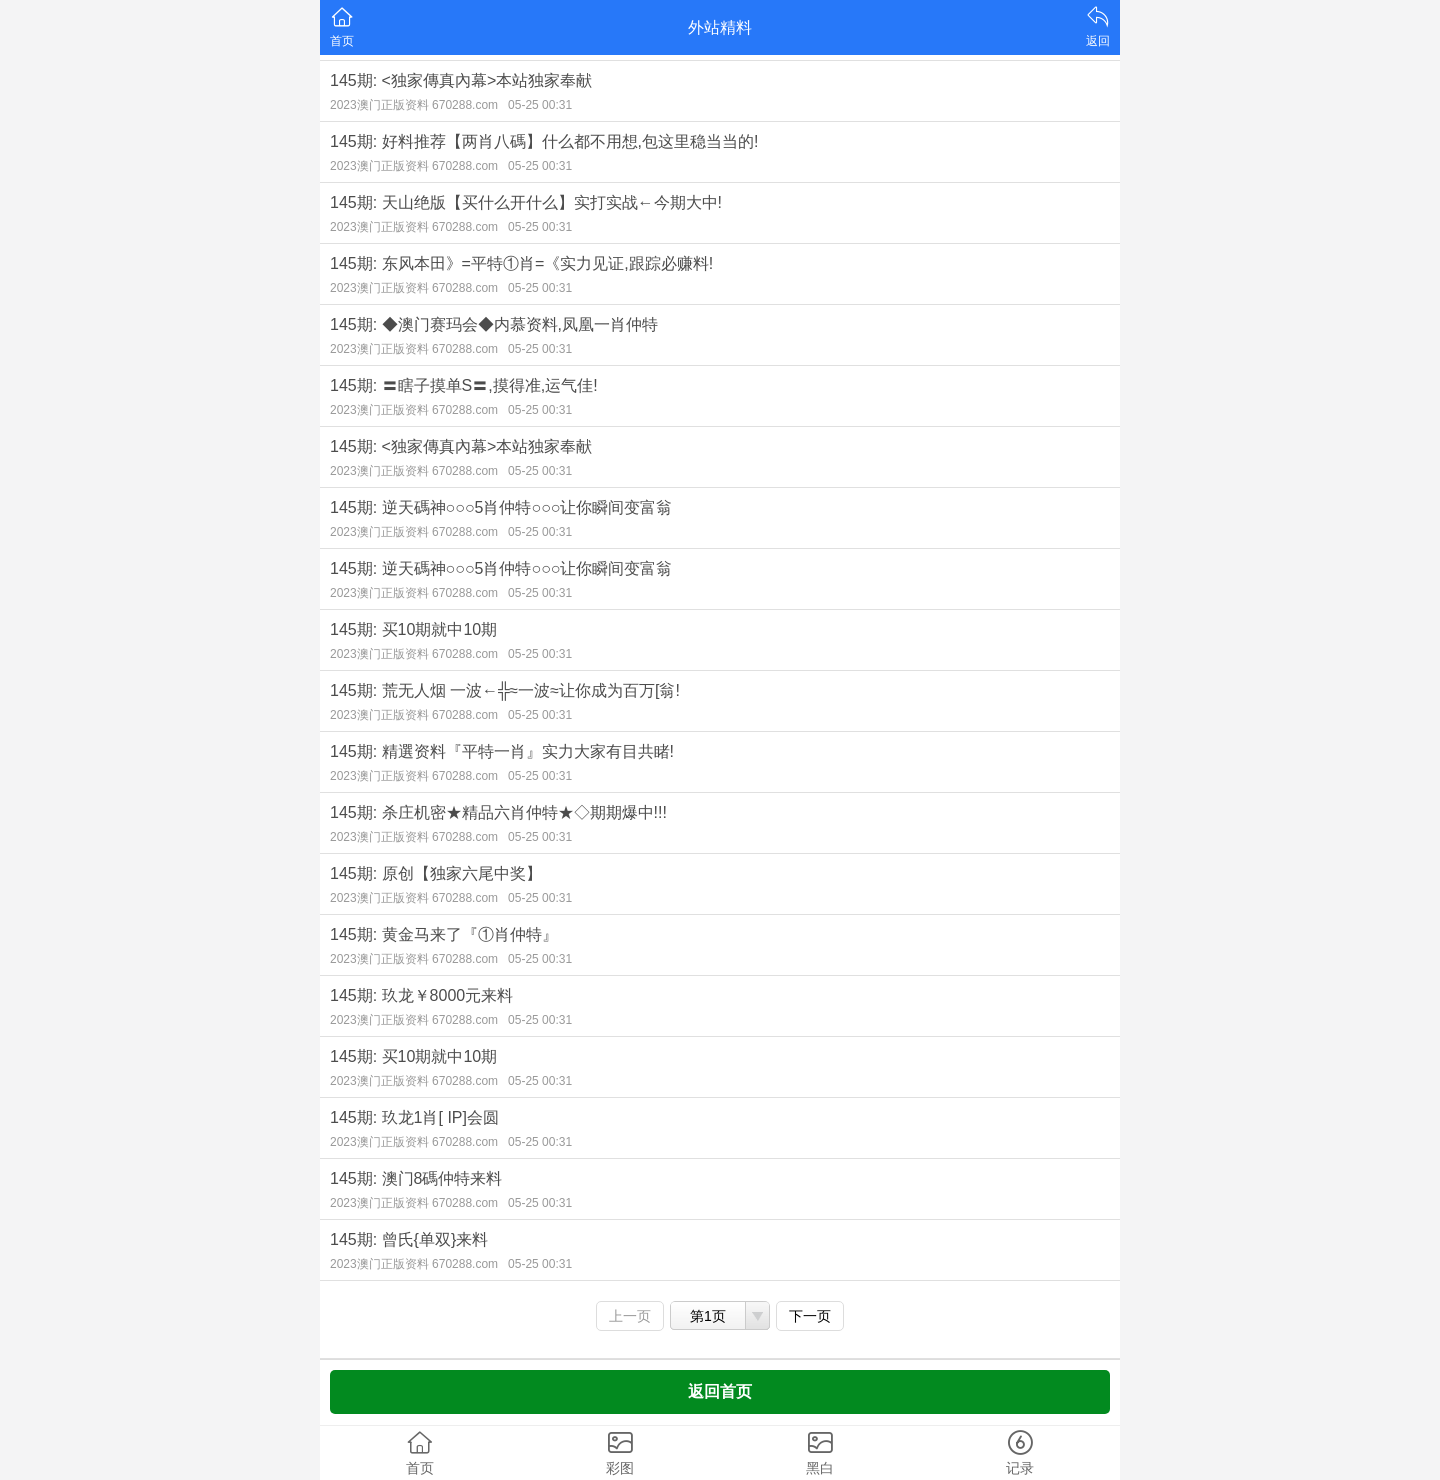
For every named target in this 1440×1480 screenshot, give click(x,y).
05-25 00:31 (540, 105)
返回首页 (720, 1391)
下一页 (810, 1316)
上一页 (630, 1316)
